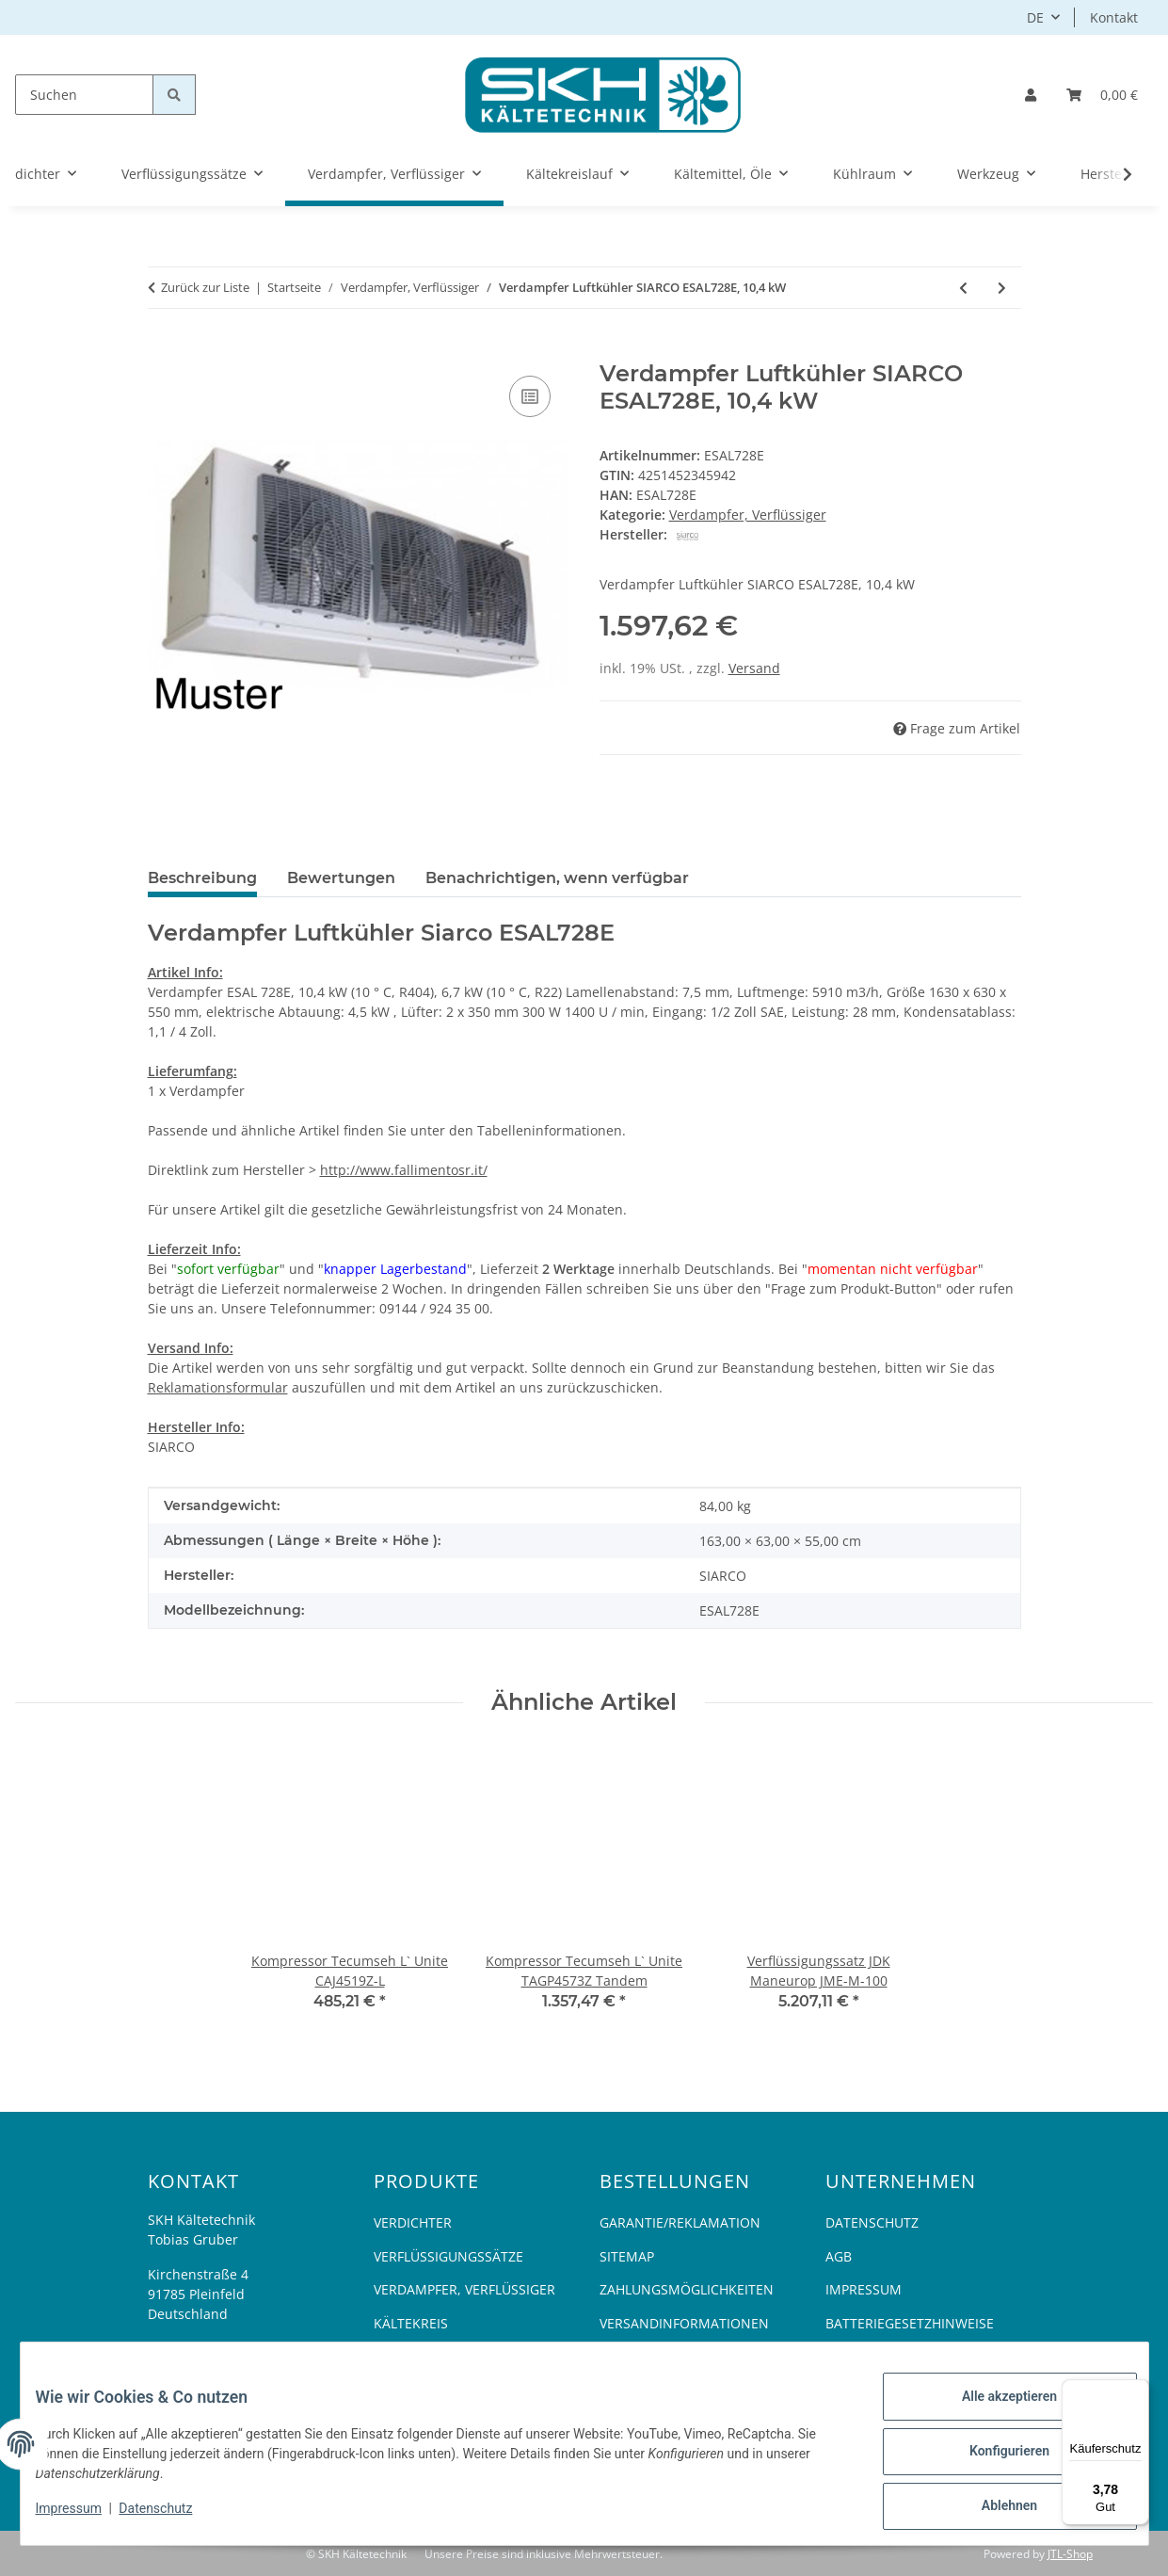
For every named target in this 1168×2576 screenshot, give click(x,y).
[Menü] (1138, 2390)
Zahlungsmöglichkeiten (687, 2289)
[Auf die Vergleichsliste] (530, 396)
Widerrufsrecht (657, 2356)
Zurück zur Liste (205, 287)
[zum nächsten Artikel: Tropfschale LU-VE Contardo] (1002, 287)
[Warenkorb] (1102, 94)
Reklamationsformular (218, 1387)
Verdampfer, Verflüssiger (747, 514)
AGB (838, 2256)
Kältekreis (411, 2323)
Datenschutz (170, 2517)
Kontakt (1114, 17)
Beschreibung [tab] (202, 878)
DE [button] (1035, 17)
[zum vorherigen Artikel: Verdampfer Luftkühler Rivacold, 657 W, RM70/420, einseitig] (963, 287)
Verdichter (413, 2222)
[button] (1030, 94)
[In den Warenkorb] (163, 350)
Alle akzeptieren (994, 2411)
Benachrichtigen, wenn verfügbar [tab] (557, 878)
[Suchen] (84, 94)
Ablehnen (994, 2509)
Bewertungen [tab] (341, 878)
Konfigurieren (994, 2460)
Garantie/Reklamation (680, 2222)
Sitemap (627, 2256)
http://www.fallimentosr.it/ (404, 1170)
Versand (754, 668)
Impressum (84, 2517)
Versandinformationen (684, 2323)
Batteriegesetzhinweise (909, 2323)
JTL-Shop (1070, 2554)
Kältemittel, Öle (431, 2356)
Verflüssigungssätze (448, 2256)
